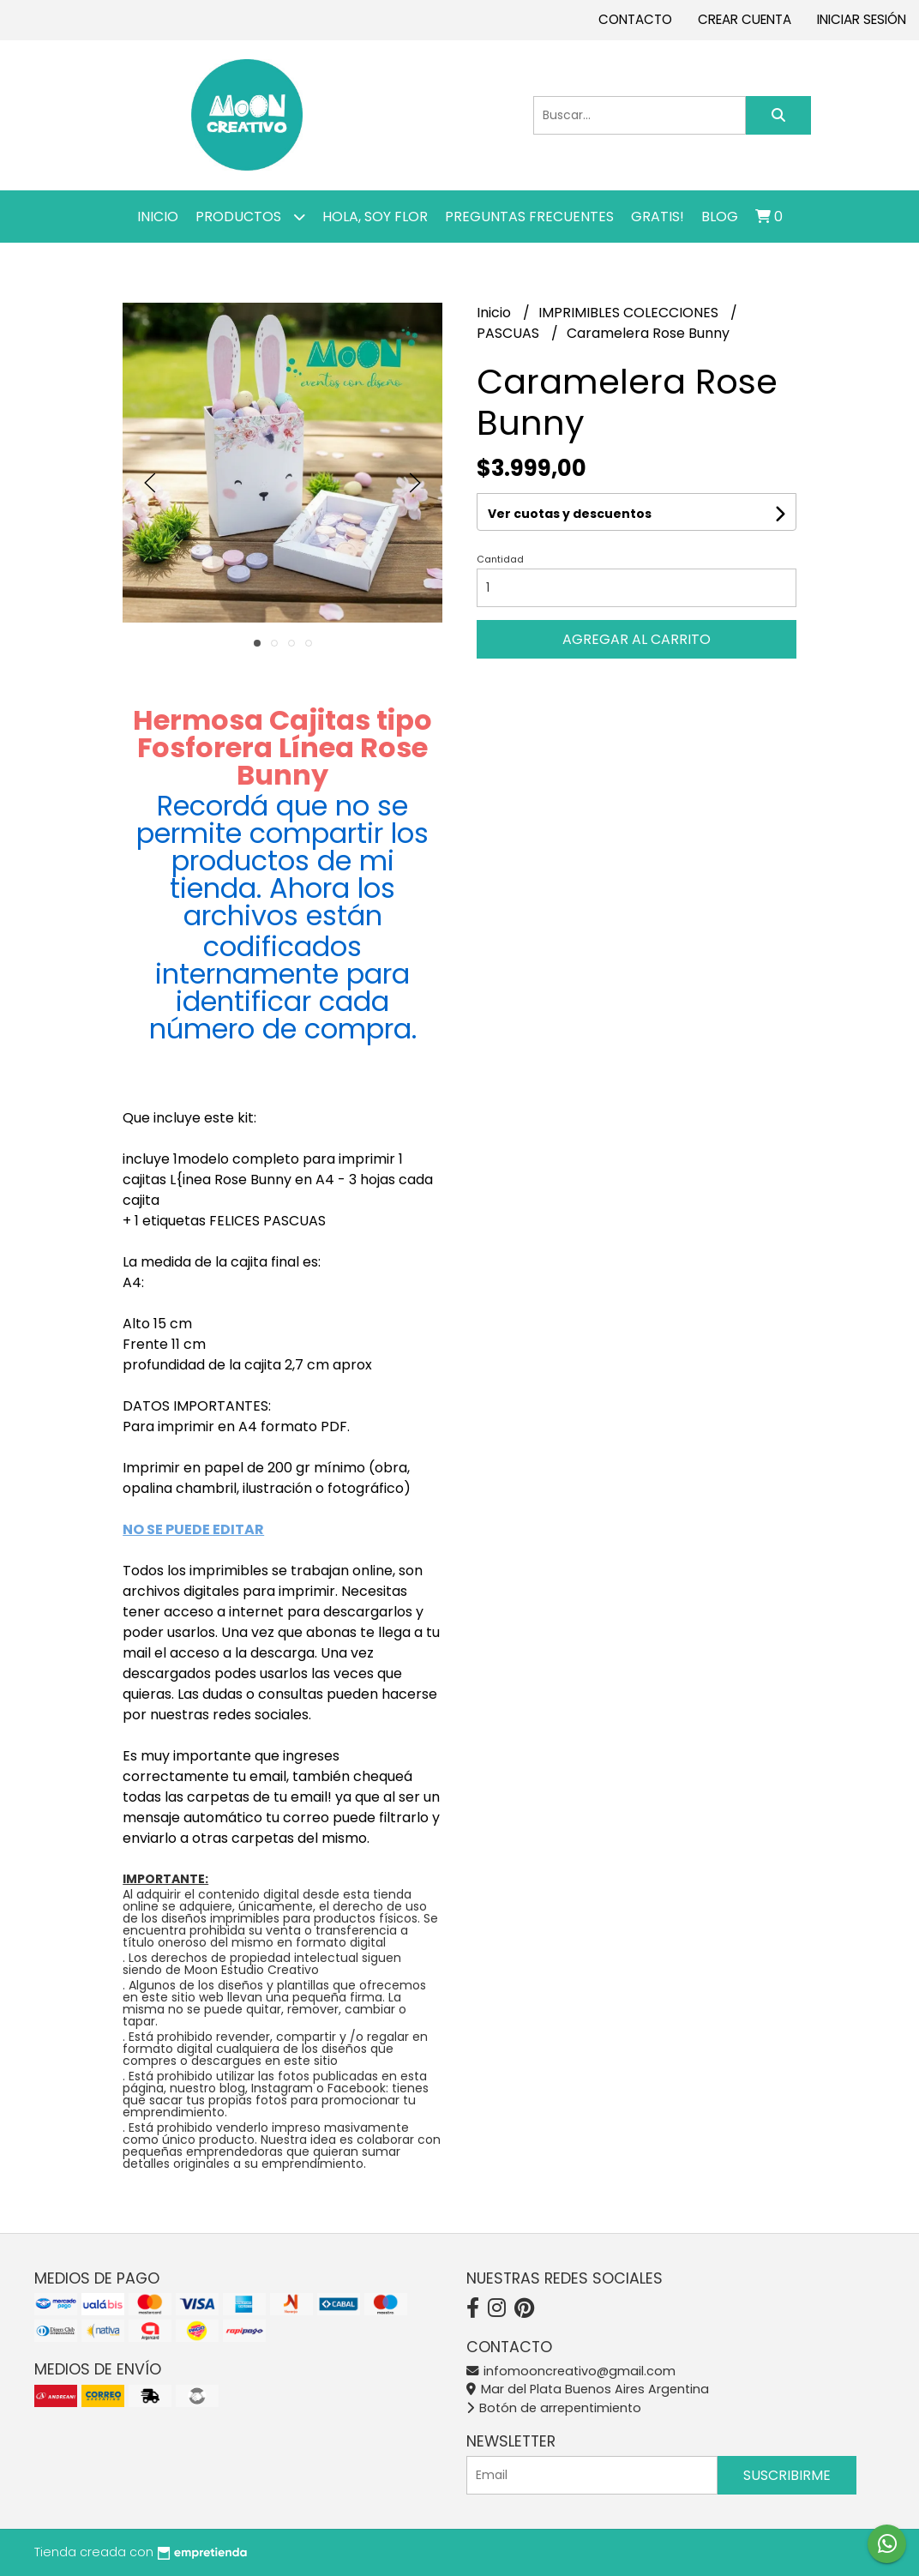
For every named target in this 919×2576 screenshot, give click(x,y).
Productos (250, 216)
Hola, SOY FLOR (375, 216)
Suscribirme (787, 2475)
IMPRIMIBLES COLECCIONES (630, 312)
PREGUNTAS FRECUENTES (529, 216)
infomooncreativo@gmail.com (571, 2371)
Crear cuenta (744, 19)
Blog (719, 216)
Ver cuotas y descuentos (570, 513)
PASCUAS (510, 333)
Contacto (635, 19)
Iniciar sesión (861, 19)
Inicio (157, 216)
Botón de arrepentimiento (553, 2408)
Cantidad (500, 559)
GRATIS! (657, 216)
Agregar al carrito (636, 639)
